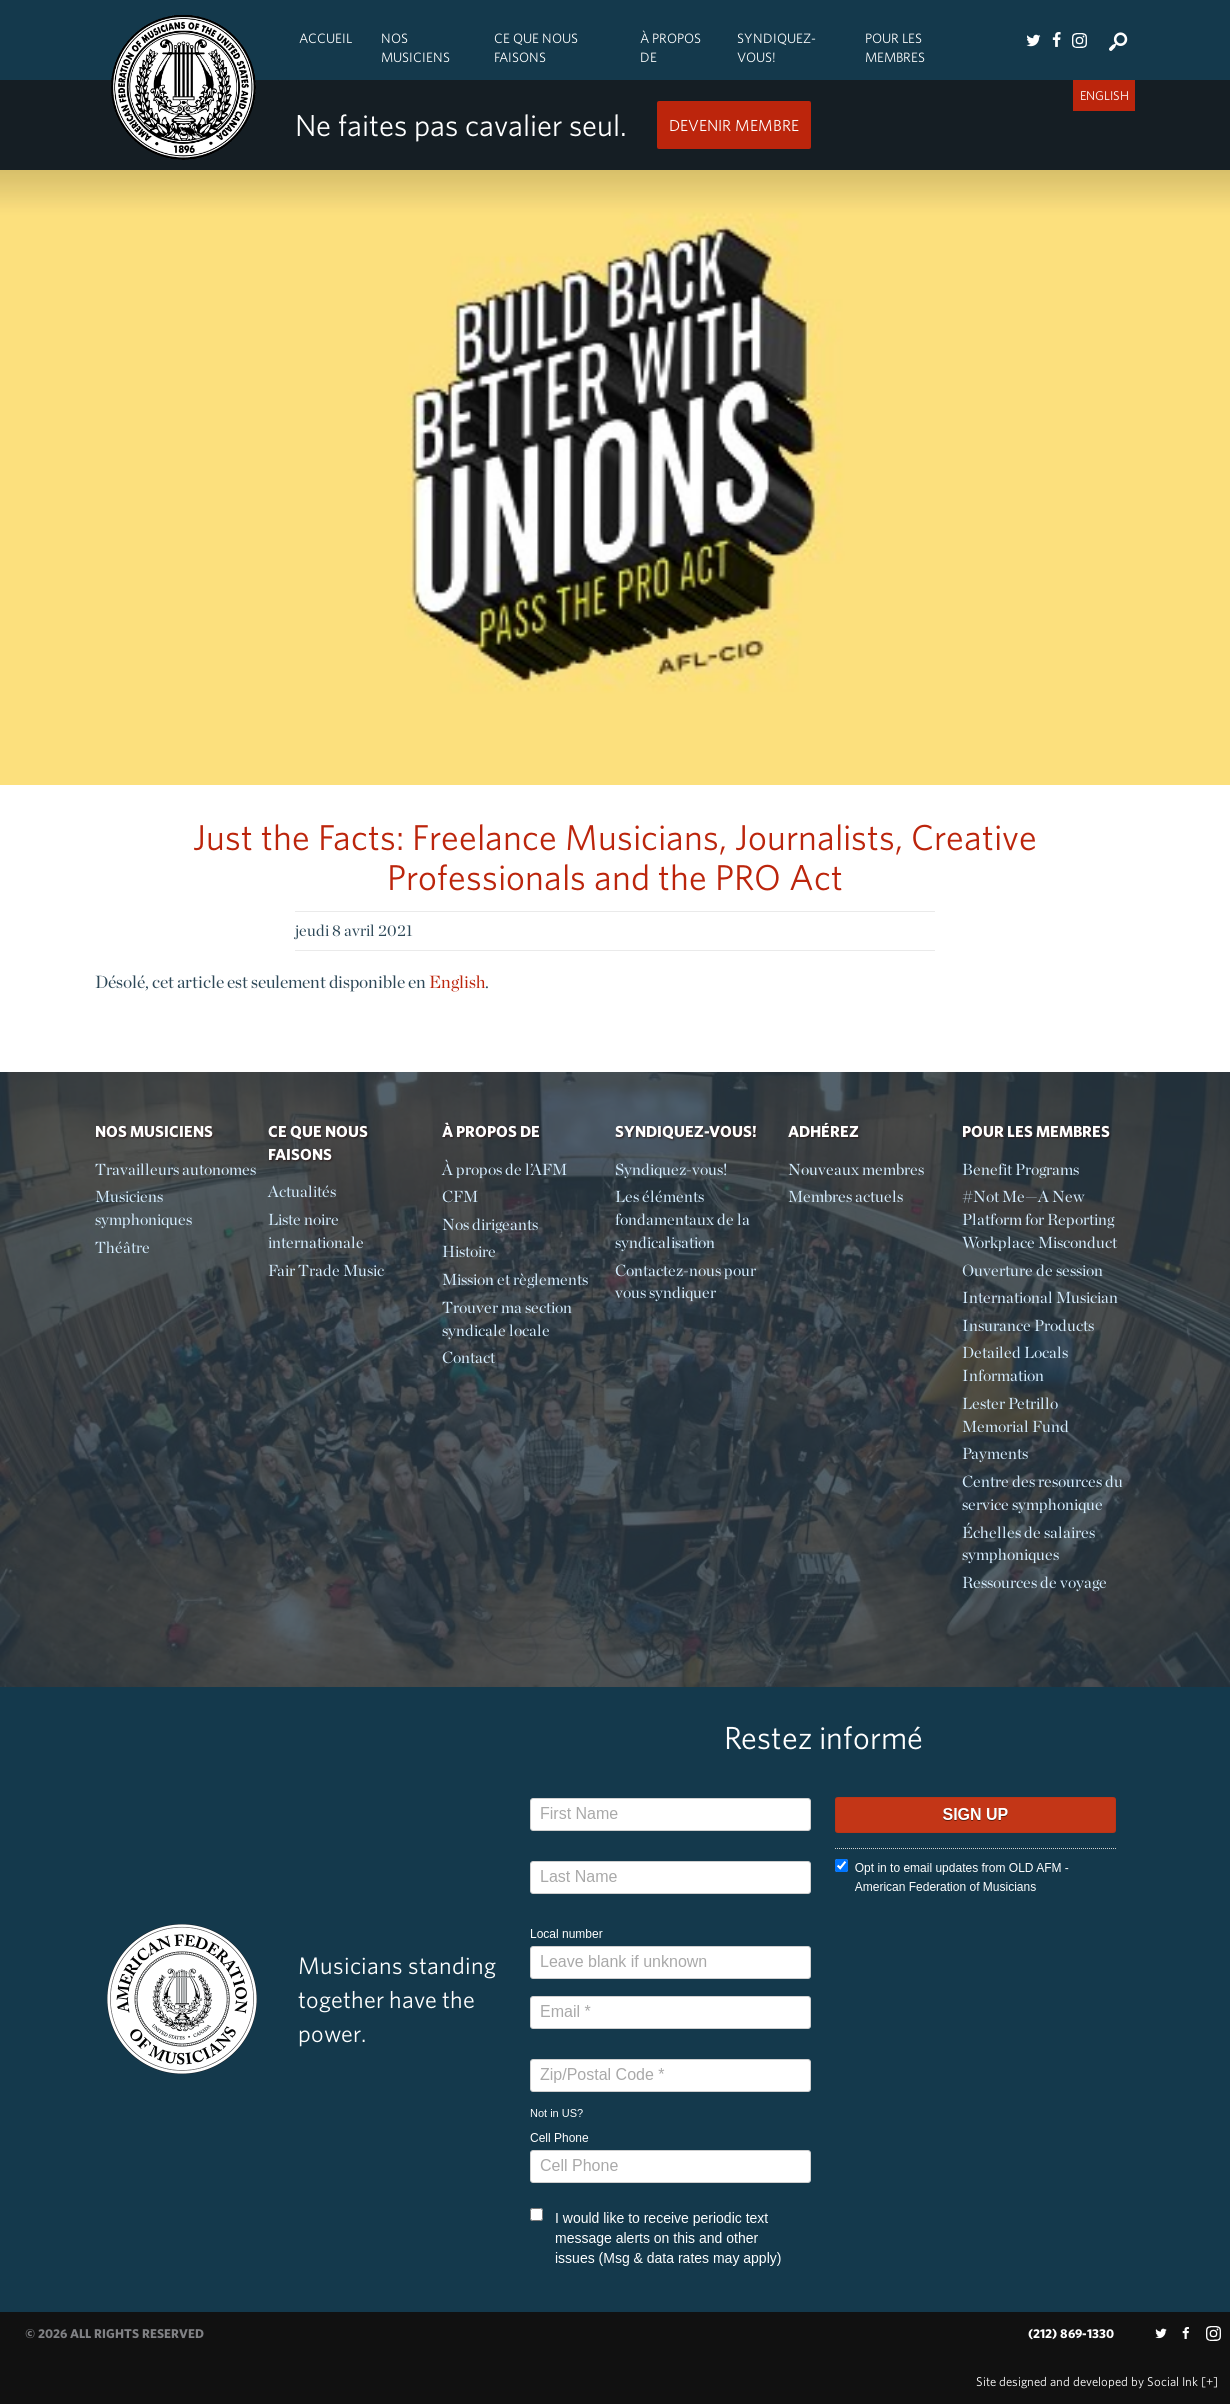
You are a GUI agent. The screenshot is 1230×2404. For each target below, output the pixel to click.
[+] (1209, 2381)
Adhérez (823, 1131)
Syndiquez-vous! (776, 47)
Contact (468, 1357)
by (1087, 2381)
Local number (566, 1934)
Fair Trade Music (326, 1270)
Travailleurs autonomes (175, 1169)
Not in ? (556, 2113)
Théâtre (122, 1247)
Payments (995, 1453)
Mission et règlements (515, 1279)
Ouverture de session (1032, 1270)
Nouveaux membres (856, 1169)
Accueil (325, 38)
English (457, 981)
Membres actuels (845, 1196)
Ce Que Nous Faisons (536, 47)
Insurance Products (1028, 1325)
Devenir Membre (734, 125)
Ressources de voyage (1034, 1582)
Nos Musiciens (415, 47)
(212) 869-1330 (1071, 2333)
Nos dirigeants (490, 1224)
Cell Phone (559, 2138)
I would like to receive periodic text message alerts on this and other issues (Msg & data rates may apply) (655, 2237)
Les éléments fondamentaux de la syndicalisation (682, 1219)
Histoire (469, 1251)
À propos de (670, 47)
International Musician (1040, 1297)
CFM (460, 1196)
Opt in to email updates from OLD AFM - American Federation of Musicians (952, 1876)
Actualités (302, 1191)
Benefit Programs (1020, 1169)
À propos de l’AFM (504, 1169)
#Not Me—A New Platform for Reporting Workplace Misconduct (1039, 1219)
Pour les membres (895, 47)
